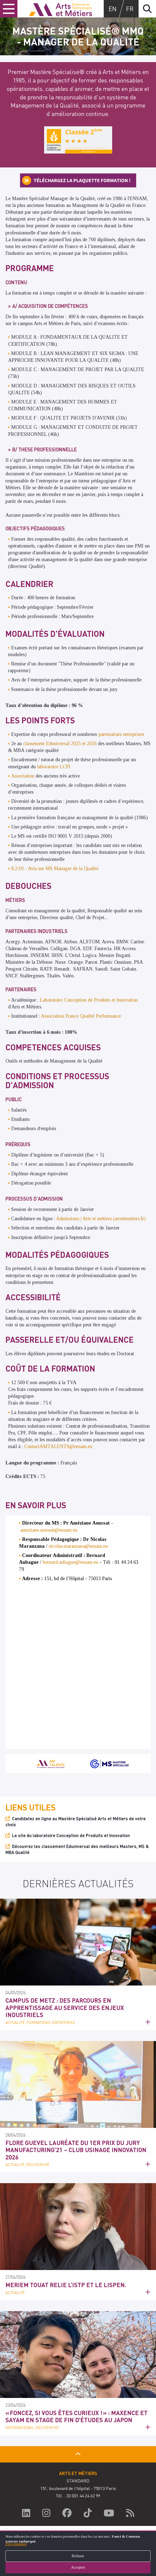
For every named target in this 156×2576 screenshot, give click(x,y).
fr (130, 9)
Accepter (78, 2567)
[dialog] (78, 2553)
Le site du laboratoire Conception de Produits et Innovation (71, 1835)
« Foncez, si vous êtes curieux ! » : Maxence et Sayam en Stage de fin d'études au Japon (76, 2416)
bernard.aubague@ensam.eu (70, 1562)
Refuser (78, 2556)
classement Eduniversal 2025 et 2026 (60, 743)
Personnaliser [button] (16, 2544)
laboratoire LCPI (53, 766)
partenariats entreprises (121, 734)
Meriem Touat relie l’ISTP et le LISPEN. (65, 2285)
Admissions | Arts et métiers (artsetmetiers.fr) (101, 1218)
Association (23, 776)
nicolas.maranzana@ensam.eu (78, 1546)
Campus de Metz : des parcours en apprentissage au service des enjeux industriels (64, 2007)
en (113, 9)
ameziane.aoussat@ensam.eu (48, 1530)
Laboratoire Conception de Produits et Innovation (89, 1000)
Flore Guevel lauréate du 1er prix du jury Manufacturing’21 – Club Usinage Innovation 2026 (75, 2150)
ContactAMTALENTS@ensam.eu (58, 1446)
